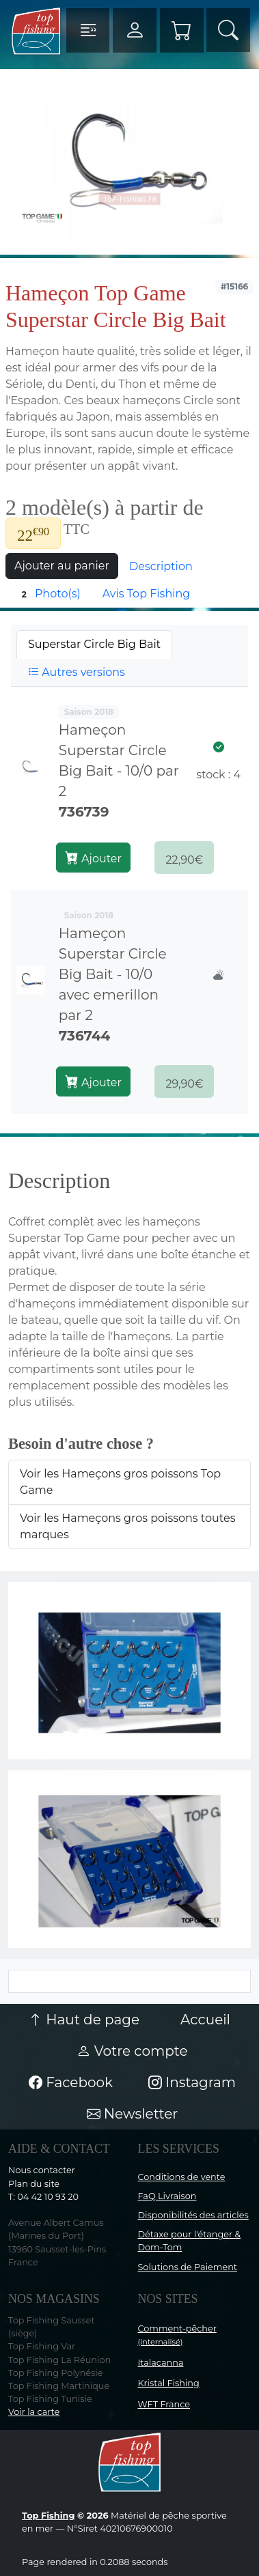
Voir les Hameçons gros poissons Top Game (120, 1482)
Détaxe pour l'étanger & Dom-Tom (189, 2240)
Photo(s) (48, 594)
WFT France (164, 2404)
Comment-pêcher (177, 2335)
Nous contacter (41, 2170)
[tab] (94, 644)
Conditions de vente (182, 2177)
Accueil (205, 2019)
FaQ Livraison (167, 2196)
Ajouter (93, 857)
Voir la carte (33, 2412)
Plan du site (33, 2184)
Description (161, 566)
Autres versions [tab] (76, 672)
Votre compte (132, 2051)
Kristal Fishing (169, 2383)
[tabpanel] (129, 900)
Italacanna (161, 2363)
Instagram (192, 2082)
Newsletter (132, 2114)
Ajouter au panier (61, 565)
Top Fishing (48, 2515)
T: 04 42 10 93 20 (43, 2197)
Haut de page (84, 2019)
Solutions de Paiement (187, 2267)
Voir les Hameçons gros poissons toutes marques (128, 1526)
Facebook (71, 2082)
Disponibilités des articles (193, 2215)
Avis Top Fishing (147, 593)
